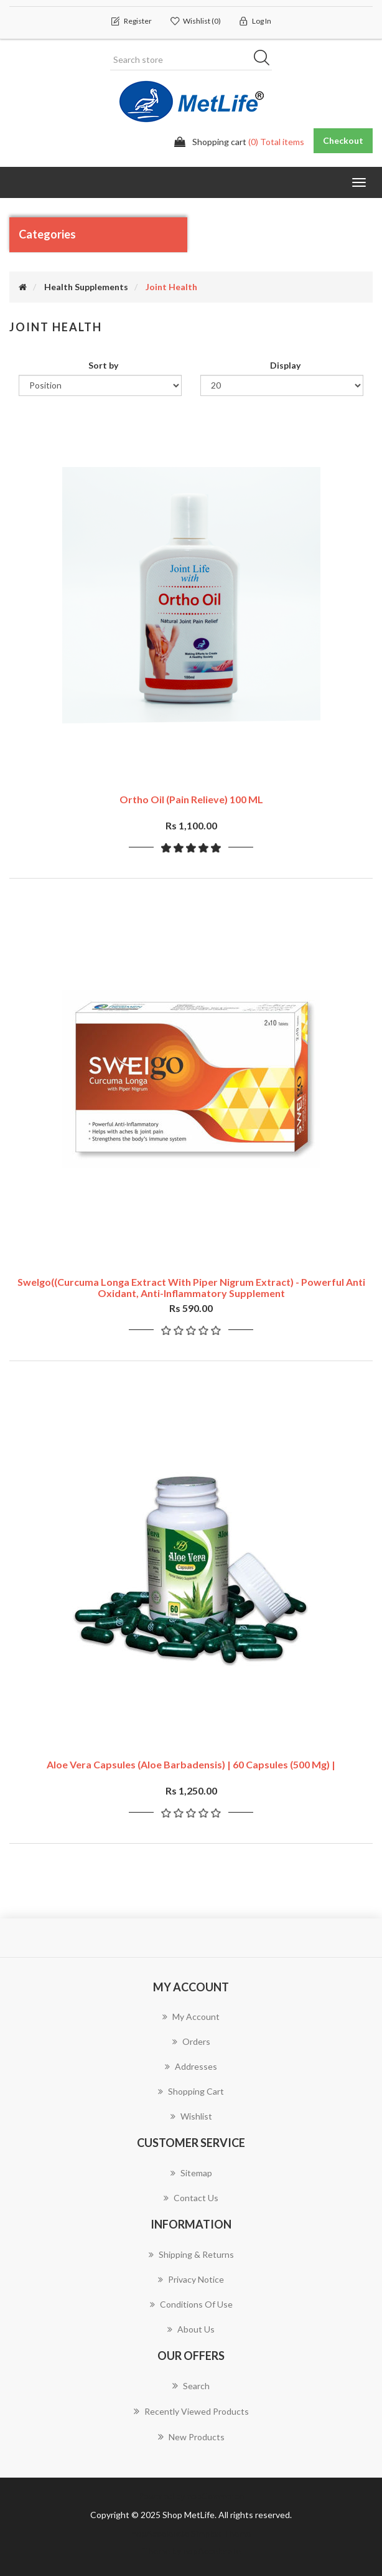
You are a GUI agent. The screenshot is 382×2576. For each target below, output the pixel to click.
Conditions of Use (191, 2304)
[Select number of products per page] (281, 385)
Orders (191, 2041)
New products (191, 2436)
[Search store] (191, 59)
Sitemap (191, 2173)
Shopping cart (191, 2091)
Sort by (103, 365)
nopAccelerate (212, 2550)
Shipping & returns (191, 2254)
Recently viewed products (191, 2411)
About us (191, 2329)
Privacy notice (191, 2279)
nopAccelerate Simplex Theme (191, 2533)
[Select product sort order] (100, 385)
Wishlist (191, 2116)
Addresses (191, 2066)
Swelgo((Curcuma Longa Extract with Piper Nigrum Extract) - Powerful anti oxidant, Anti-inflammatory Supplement (191, 1287)
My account (191, 2016)
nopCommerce (215, 2496)
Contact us (191, 2197)
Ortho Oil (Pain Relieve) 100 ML (191, 799)
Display (285, 365)
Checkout (343, 140)
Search (191, 2385)
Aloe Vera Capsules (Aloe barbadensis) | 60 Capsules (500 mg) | (191, 1764)
